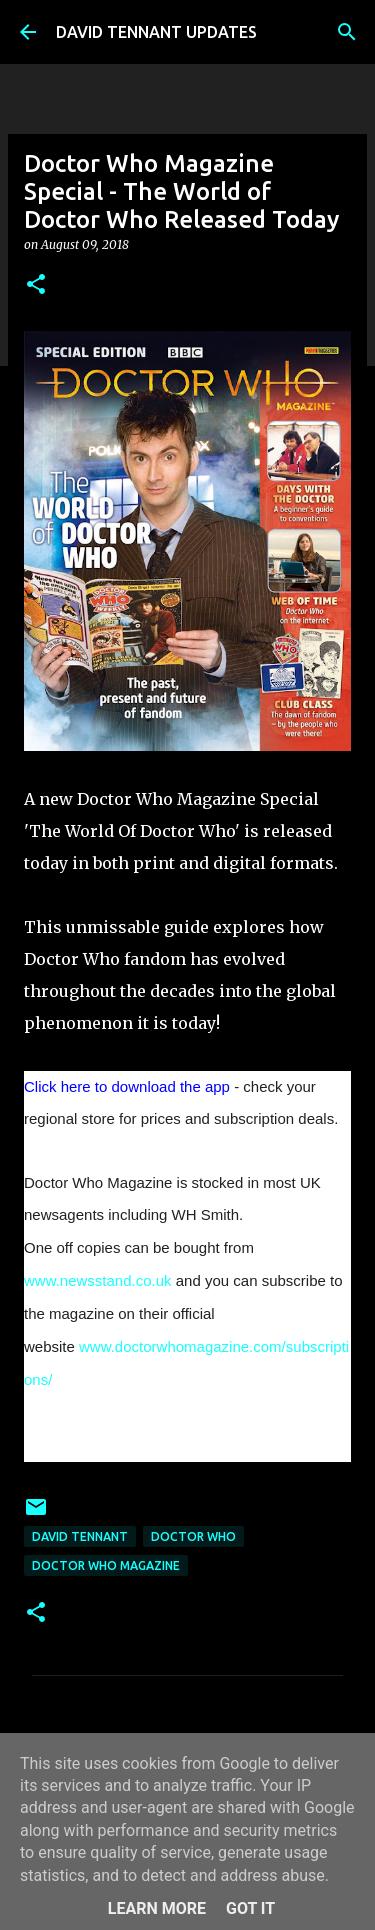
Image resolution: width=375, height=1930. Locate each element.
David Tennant (80, 1536)
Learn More (157, 1908)
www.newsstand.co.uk (98, 1280)
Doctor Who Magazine (106, 1565)
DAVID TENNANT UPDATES (156, 32)
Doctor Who (193, 1536)
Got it (250, 1908)
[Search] (347, 32)
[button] (36, 285)
